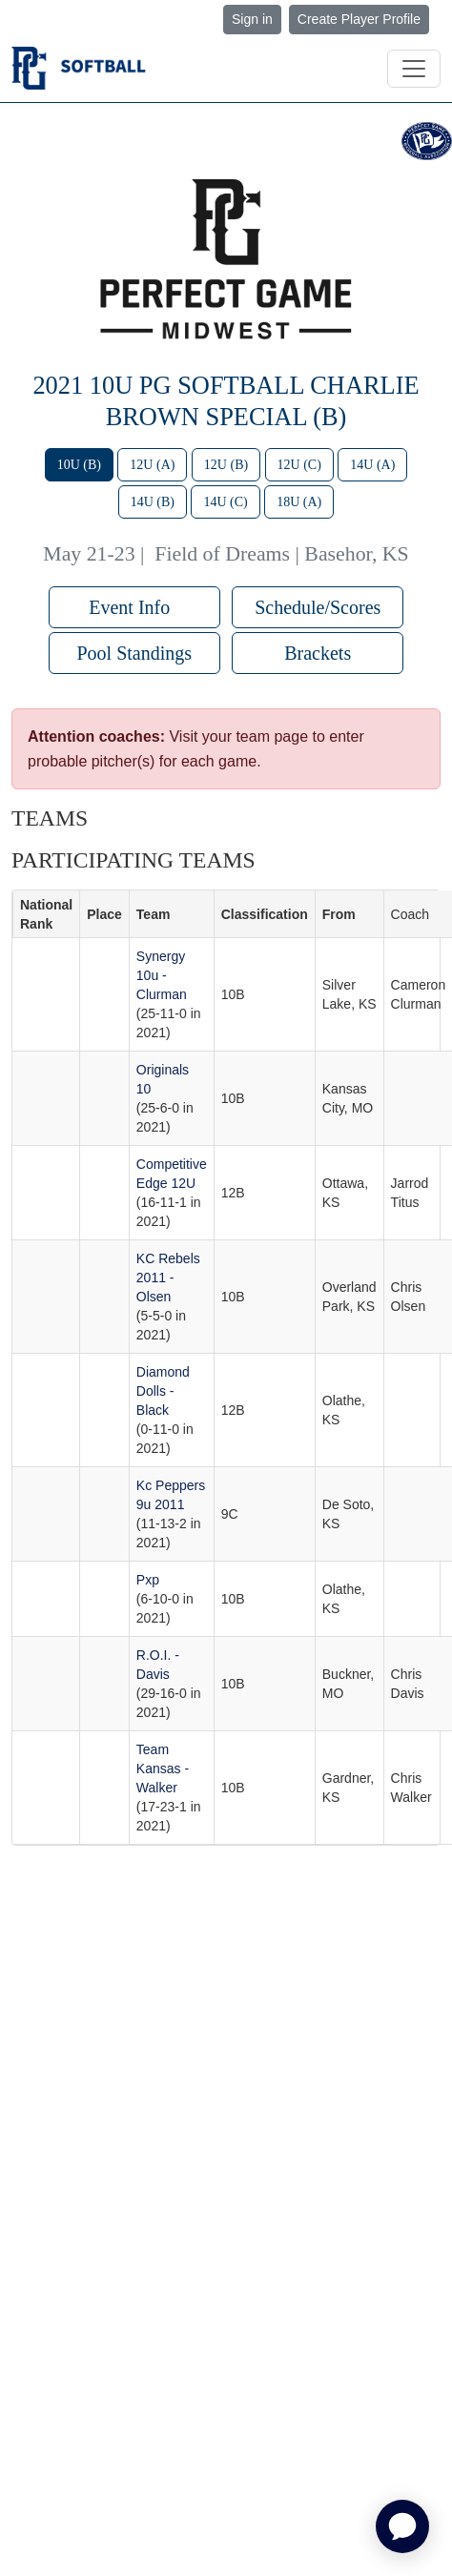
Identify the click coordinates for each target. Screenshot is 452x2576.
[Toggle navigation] (414, 69)
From (339, 914)
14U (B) (153, 502)
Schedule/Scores (317, 607)
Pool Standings (134, 653)
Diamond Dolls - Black (163, 1391)
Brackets (317, 653)
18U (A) (299, 502)
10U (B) (79, 465)
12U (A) (152, 465)
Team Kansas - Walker (162, 1768)
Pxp (147, 1579)
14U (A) (372, 465)
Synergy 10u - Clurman (161, 975)
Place (104, 914)
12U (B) (226, 465)
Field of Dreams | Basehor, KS (281, 553)
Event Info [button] (134, 607)
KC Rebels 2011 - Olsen (168, 1277)
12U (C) (299, 465)
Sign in (252, 19)
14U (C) (225, 502)
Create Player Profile (359, 19)
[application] (402, 2526)
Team (153, 914)
